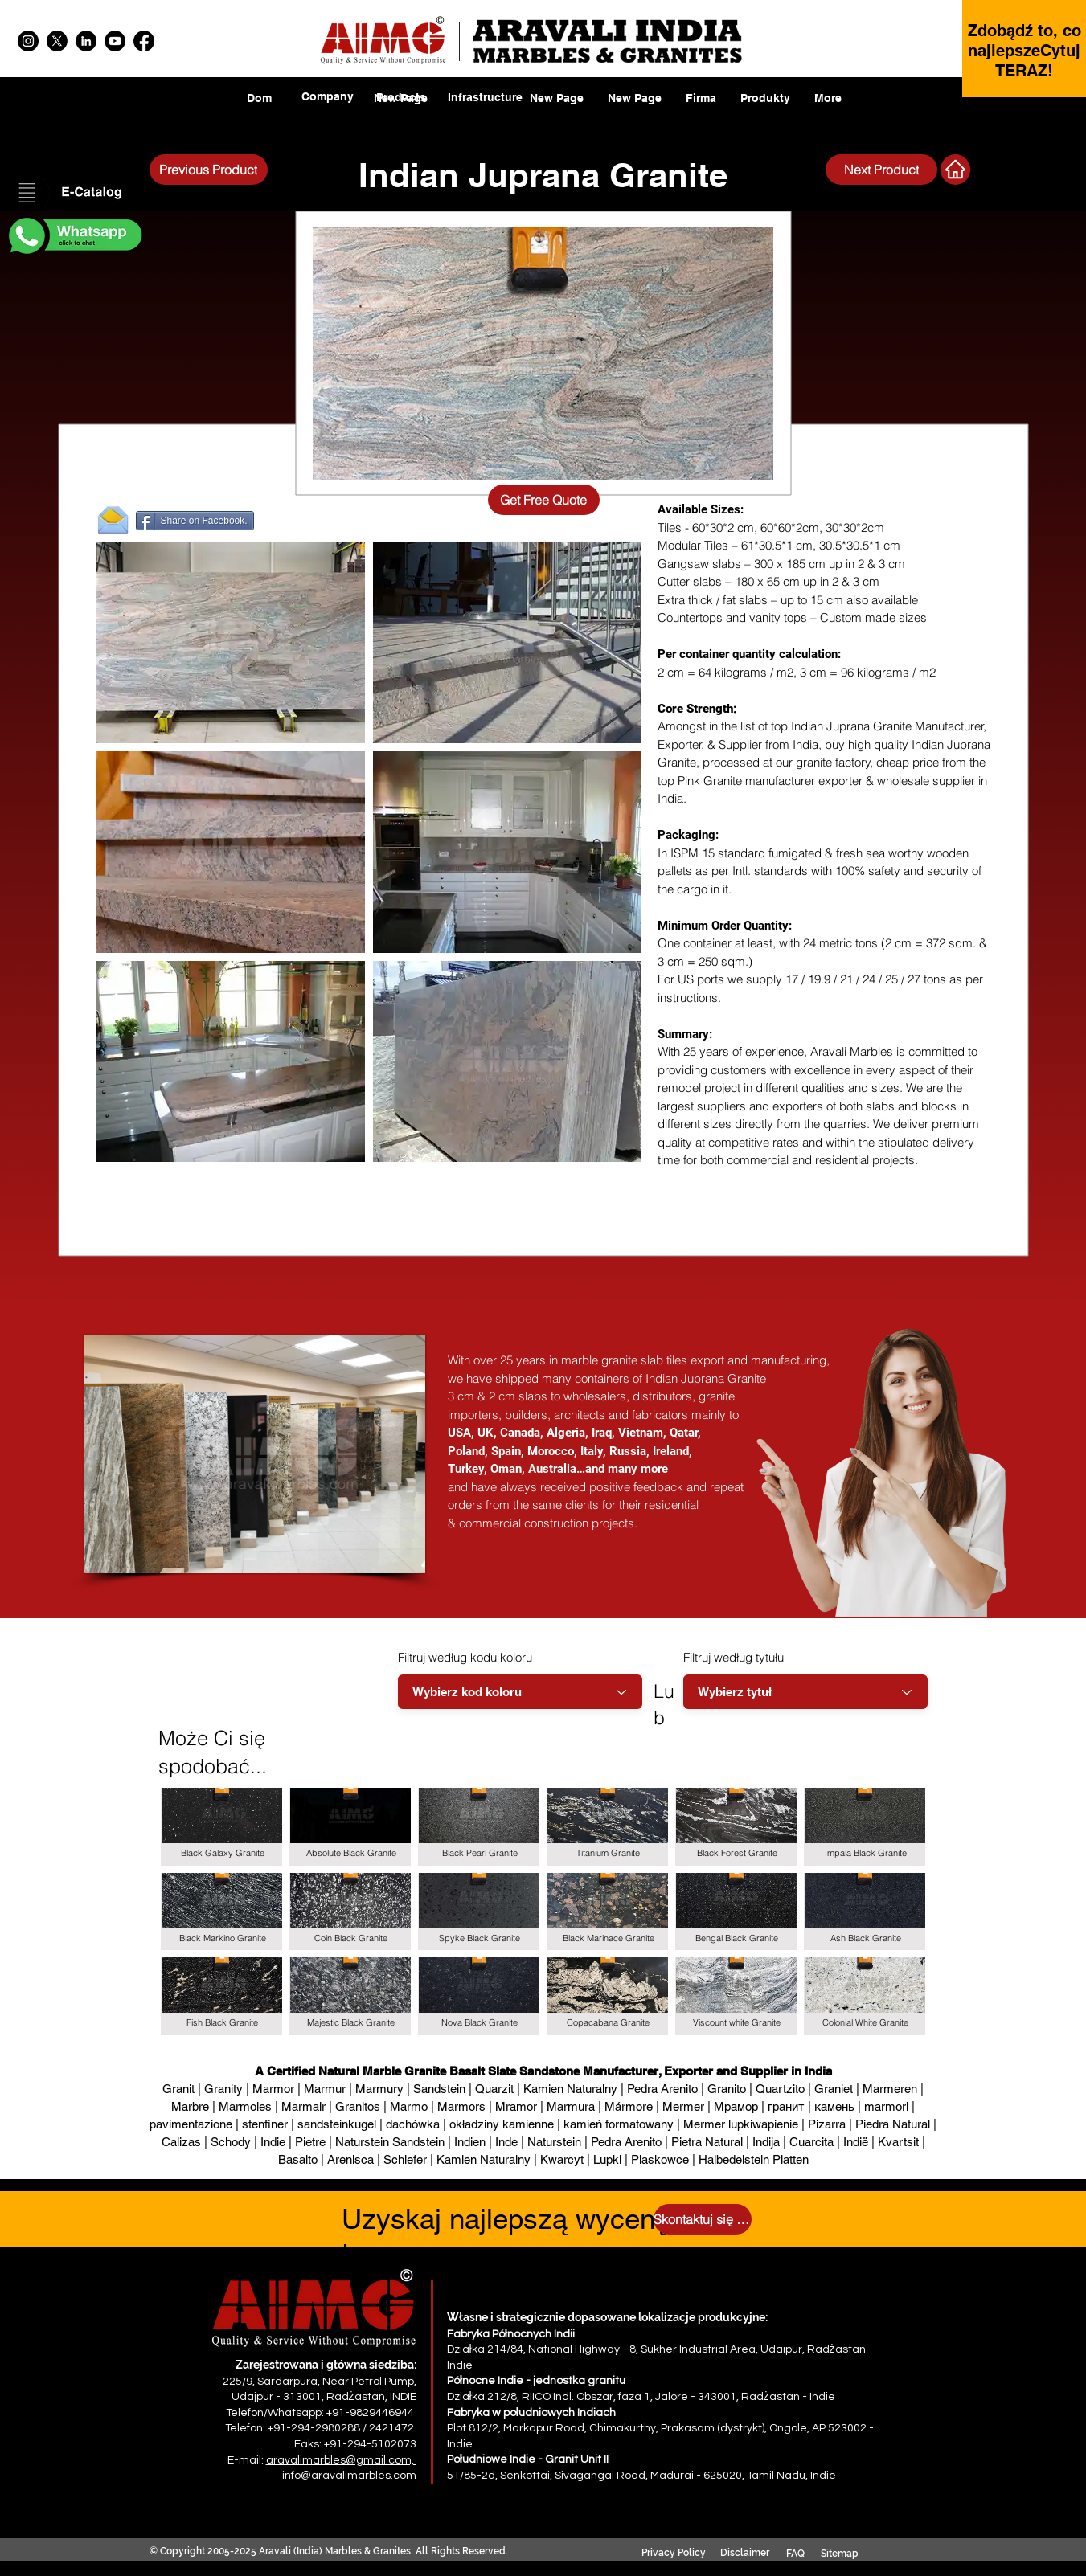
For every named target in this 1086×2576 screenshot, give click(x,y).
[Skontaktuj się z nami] (703, 2219)
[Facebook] (143, 41)
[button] (74, 194)
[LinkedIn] (86, 41)
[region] (401, 108)
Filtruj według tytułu (733, 1657)
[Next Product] (881, 169)
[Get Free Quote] (544, 500)
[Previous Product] (209, 169)
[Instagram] (28, 41)
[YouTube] (115, 41)
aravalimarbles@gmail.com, (341, 2460)
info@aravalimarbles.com (349, 2475)
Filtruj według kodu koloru (465, 1657)
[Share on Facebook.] (195, 520)
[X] (57, 41)
